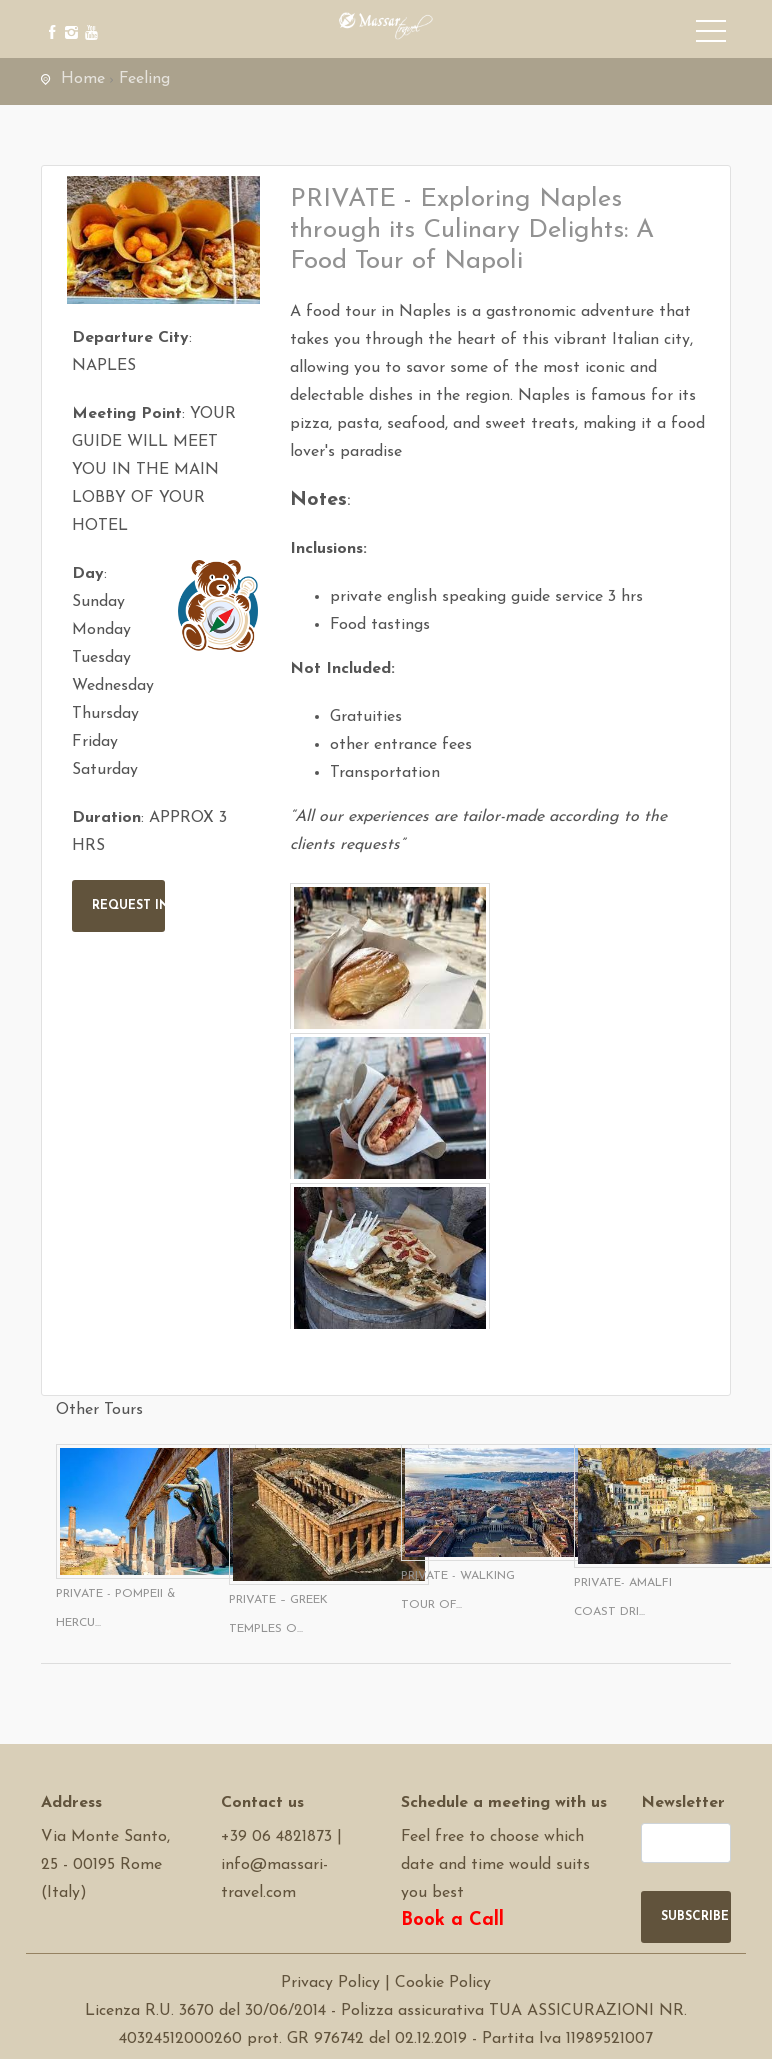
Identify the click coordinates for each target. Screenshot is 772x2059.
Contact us (262, 1803)
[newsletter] (686, 1843)
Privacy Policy (330, 1983)
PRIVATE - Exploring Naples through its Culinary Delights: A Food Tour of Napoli (472, 230)
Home (83, 79)
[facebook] (48, 17)
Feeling (144, 79)
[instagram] (68, 17)
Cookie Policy (443, 1983)
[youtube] (88, 17)
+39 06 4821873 (276, 1837)
